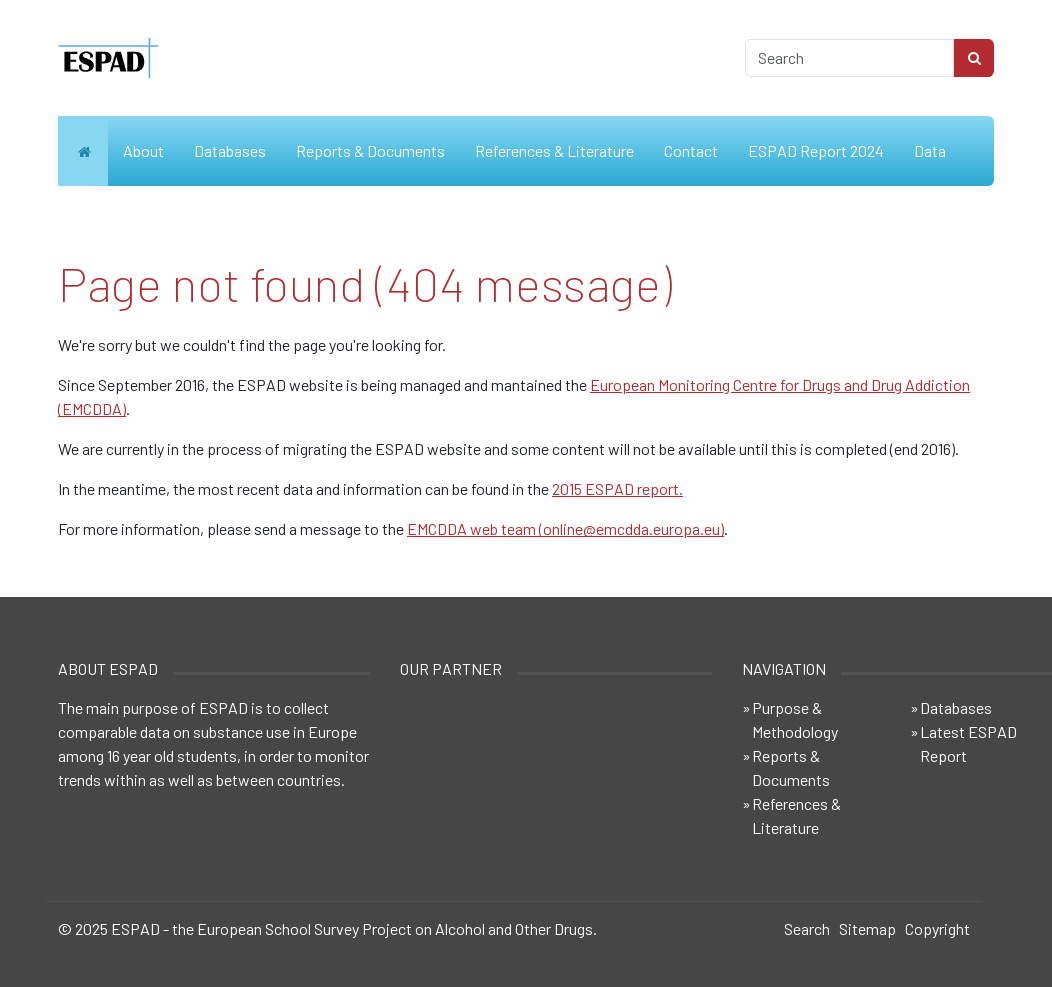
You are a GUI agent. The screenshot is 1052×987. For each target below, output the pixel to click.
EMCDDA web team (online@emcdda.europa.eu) (565, 528)
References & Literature (554, 150)
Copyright (937, 928)
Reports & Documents (370, 150)
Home (83, 151)
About (143, 150)
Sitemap (867, 928)
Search (807, 928)
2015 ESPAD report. (617, 488)
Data (930, 150)
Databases (230, 150)
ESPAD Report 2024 (816, 150)
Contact (691, 150)
